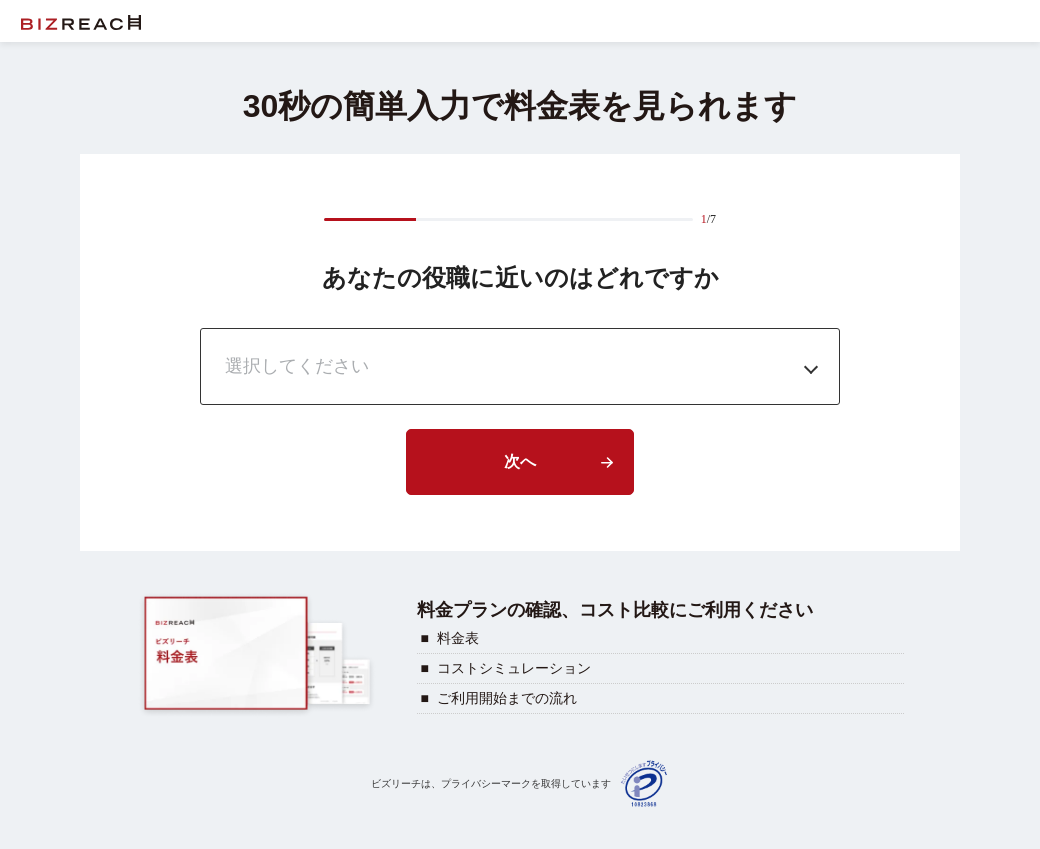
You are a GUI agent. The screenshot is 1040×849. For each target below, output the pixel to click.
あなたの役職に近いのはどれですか (520, 277)
